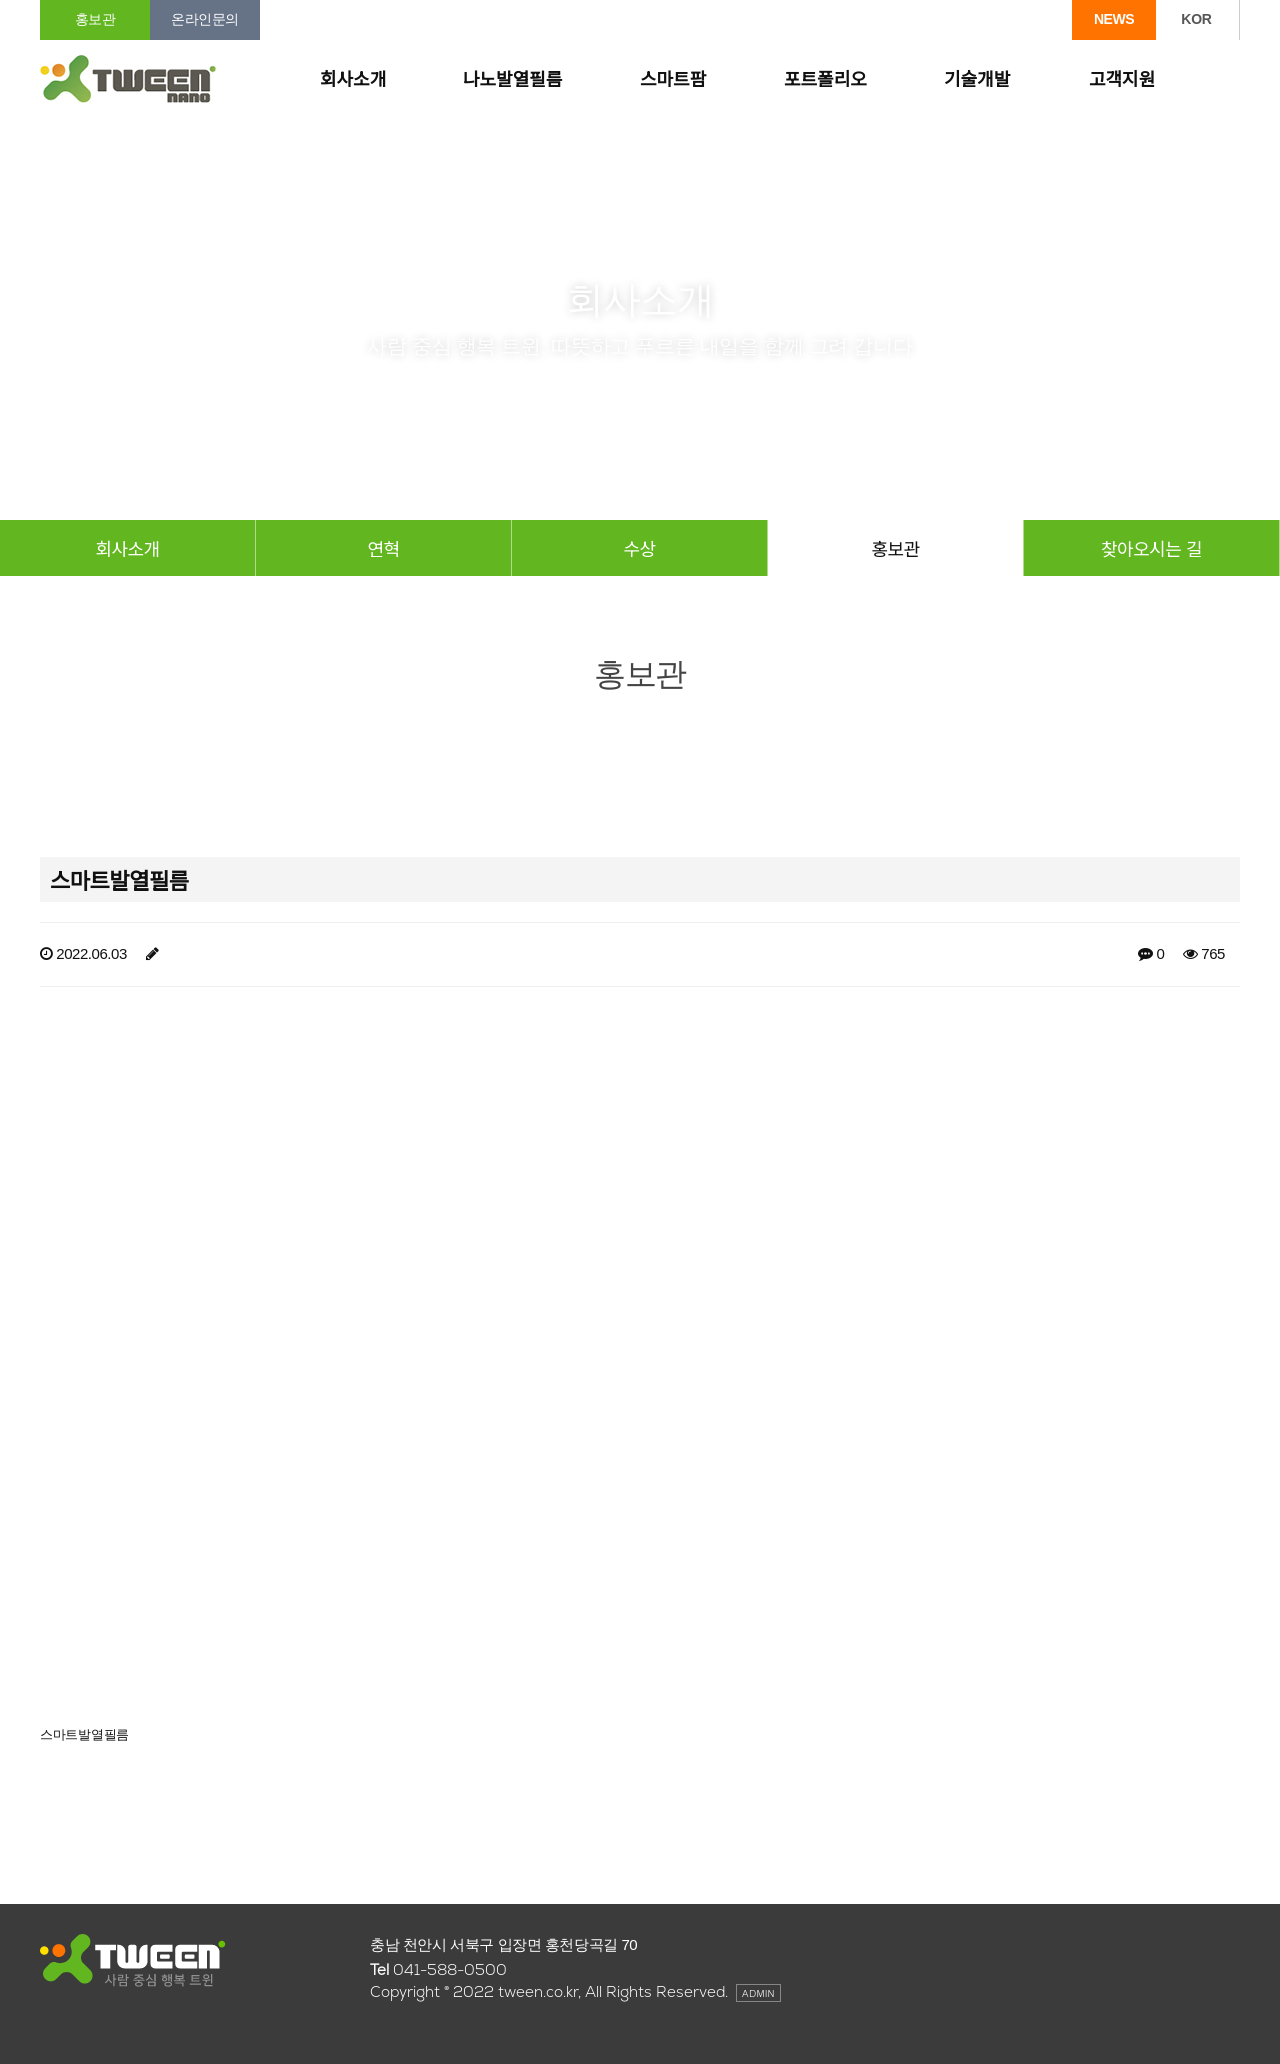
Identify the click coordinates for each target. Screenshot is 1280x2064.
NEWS (1114, 19)
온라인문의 (205, 19)
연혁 (383, 548)
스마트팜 (673, 80)
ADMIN (758, 1993)
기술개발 (977, 80)
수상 (639, 548)
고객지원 (1122, 80)
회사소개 (353, 80)
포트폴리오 (825, 80)
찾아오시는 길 (1151, 548)
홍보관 (95, 19)
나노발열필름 (512, 80)
